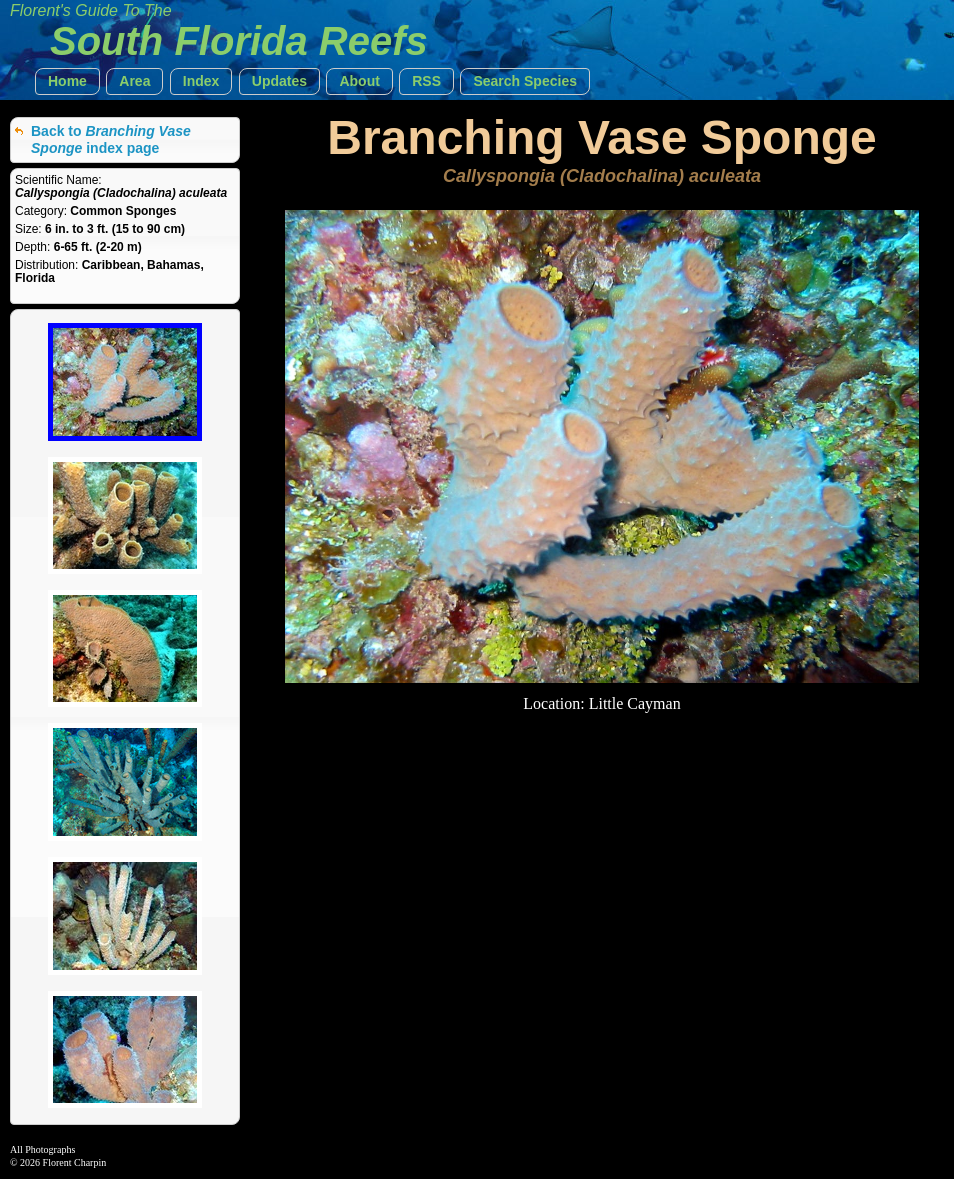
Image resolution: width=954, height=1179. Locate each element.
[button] (67, 81)
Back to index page (111, 139)
